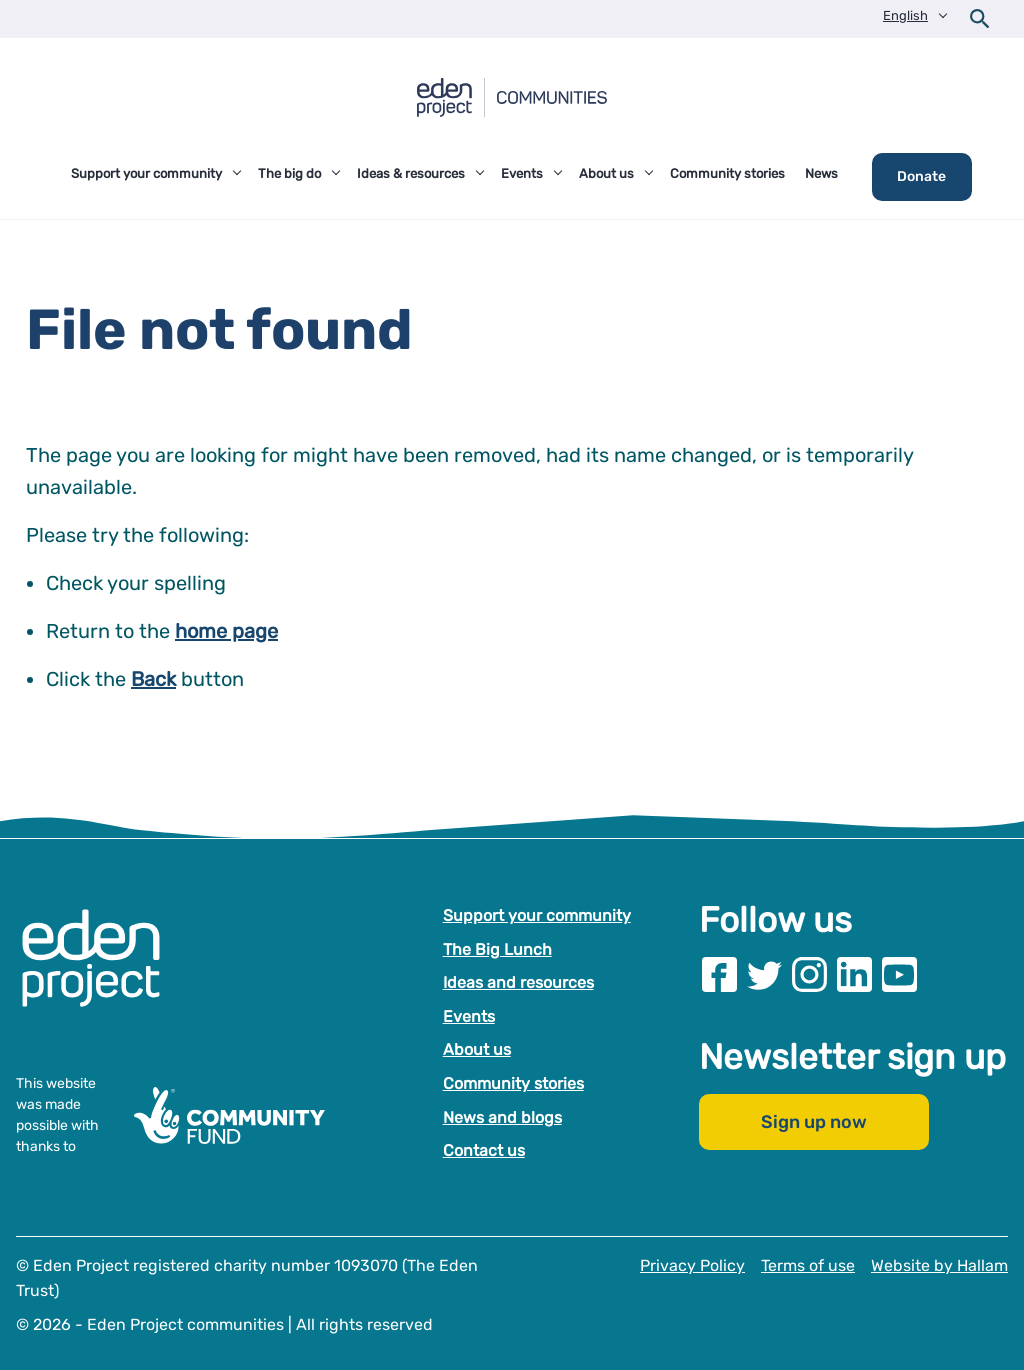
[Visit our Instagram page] (809, 974)
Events (469, 1016)
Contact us (484, 1150)
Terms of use (808, 1265)
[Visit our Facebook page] (719, 974)
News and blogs (502, 1117)
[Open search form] (980, 19)
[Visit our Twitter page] (764, 974)
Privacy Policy (692, 1265)
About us (477, 1050)
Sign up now (814, 1123)
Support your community (537, 915)
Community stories (513, 1083)
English (905, 15)
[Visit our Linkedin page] (854, 974)
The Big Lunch (497, 949)
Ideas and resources (518, 982)
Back (153, 679)
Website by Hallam (939, 1265)
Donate (921, 176)
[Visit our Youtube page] (899, 974)
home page (226, 631)
